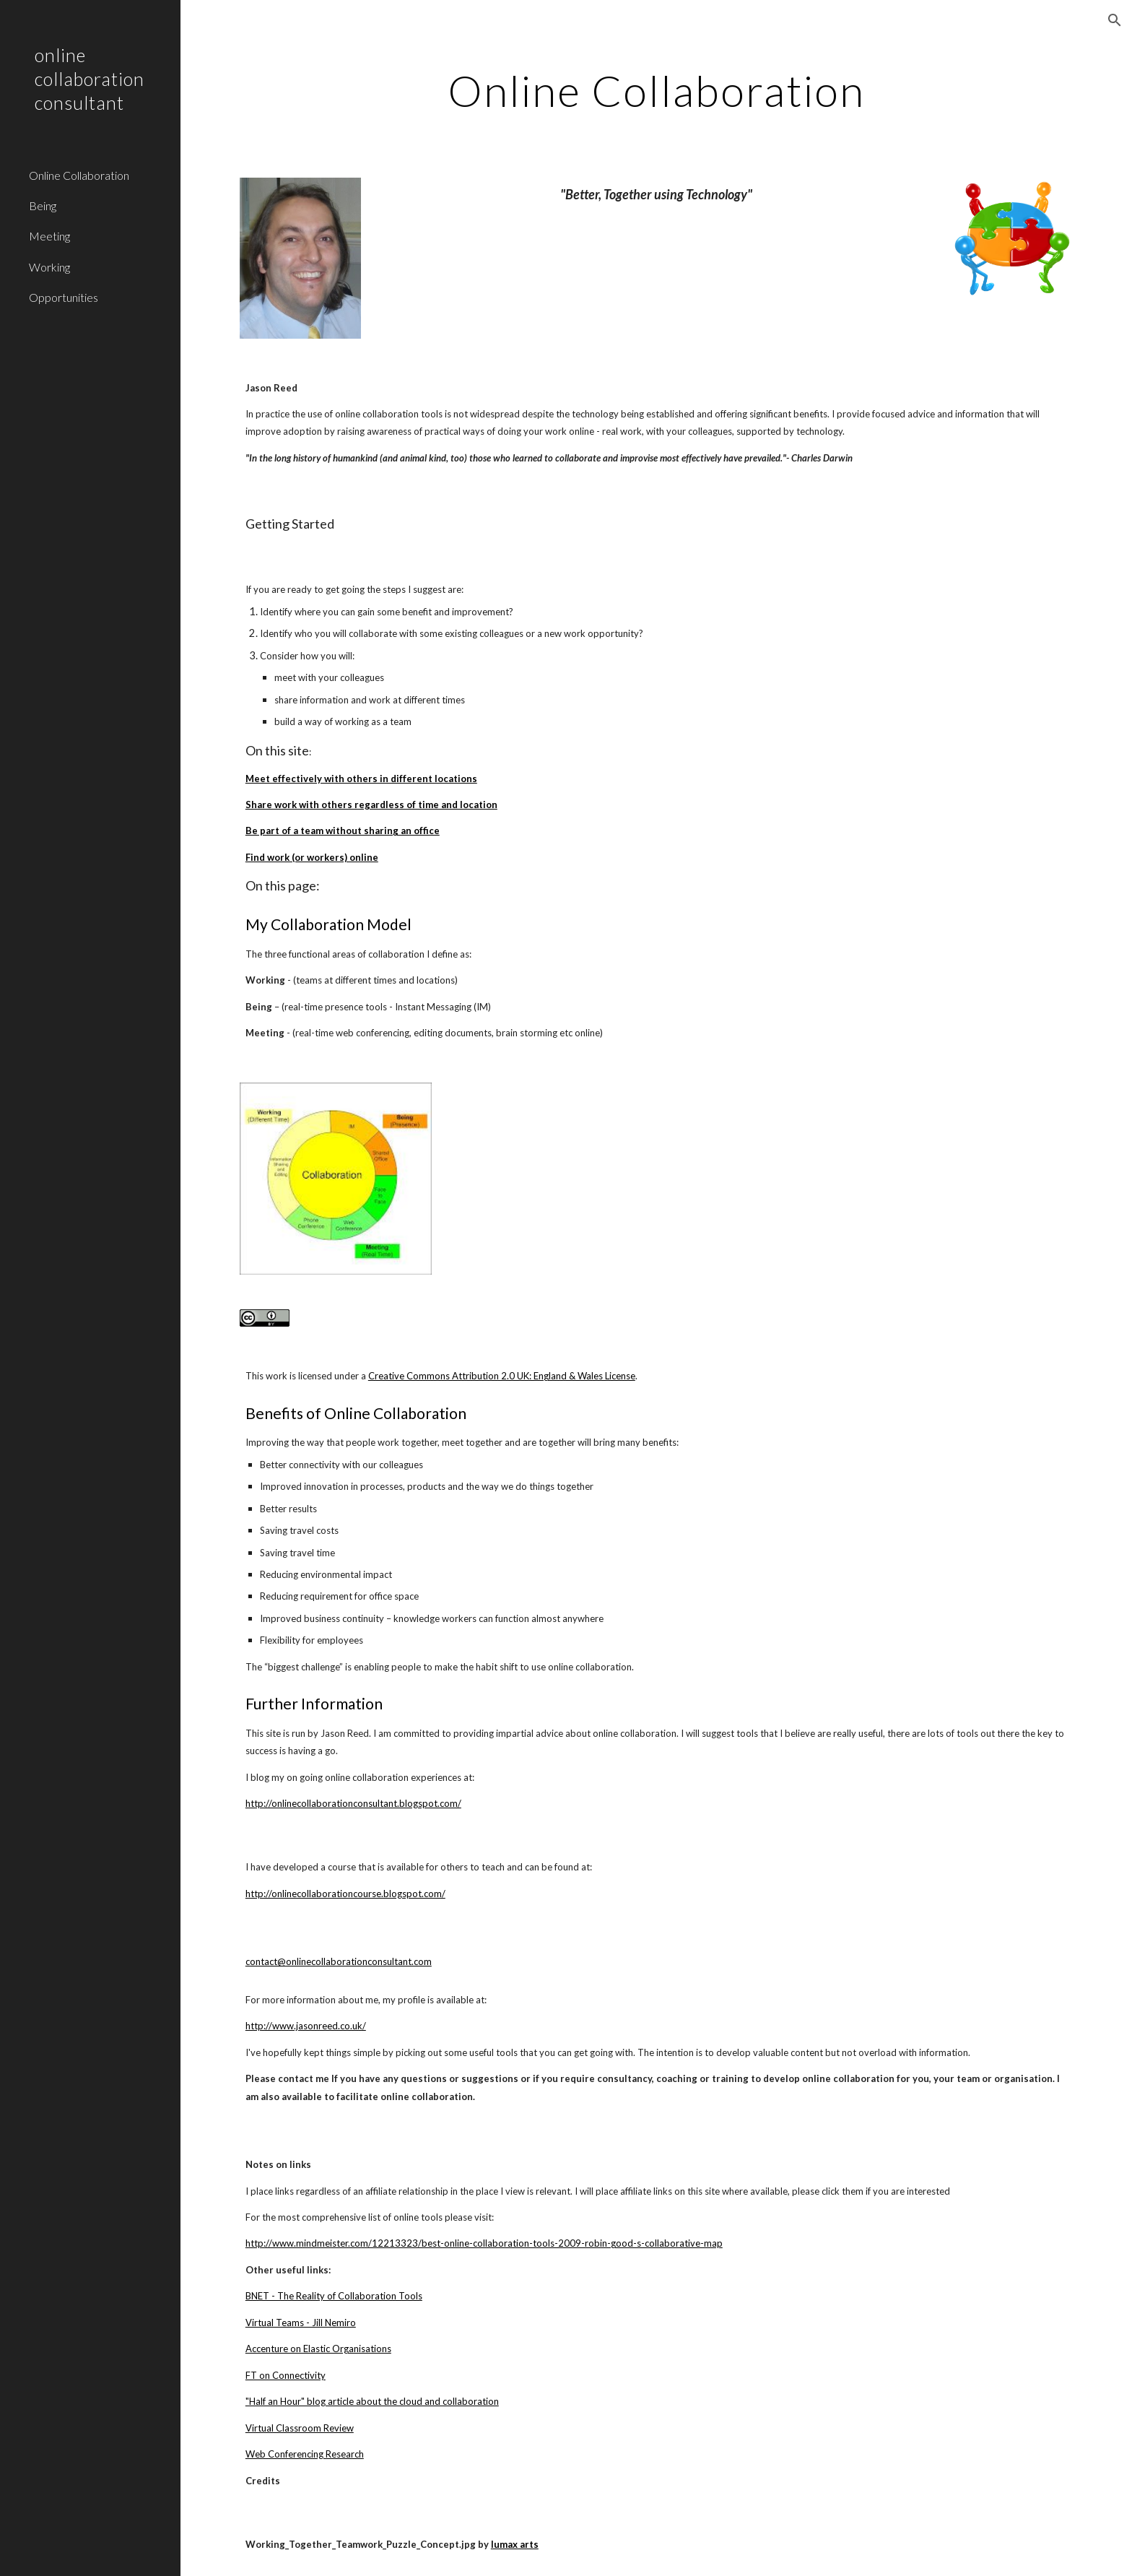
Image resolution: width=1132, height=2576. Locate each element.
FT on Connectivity (285, 2375)
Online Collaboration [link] (79, 175)
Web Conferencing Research (304, 2454)
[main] (656, 90)
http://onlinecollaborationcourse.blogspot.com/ (345, 1893)
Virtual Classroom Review (299, 2428)
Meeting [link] (49, 236)
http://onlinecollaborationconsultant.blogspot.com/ (353, 1803)
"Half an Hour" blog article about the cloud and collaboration (372, 2401)
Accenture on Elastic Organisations (318, 2348)
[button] (1114, 20)
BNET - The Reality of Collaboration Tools (333, 2296)
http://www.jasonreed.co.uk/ (305, 2025)
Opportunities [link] (63, 297)
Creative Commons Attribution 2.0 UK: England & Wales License (501, 1376)
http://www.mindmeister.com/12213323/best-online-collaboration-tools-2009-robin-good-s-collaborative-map (484, 2243)
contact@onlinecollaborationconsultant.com (338, 1961)
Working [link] (49, 267)
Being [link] (42, 205)
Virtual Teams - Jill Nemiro (300, 2322)
